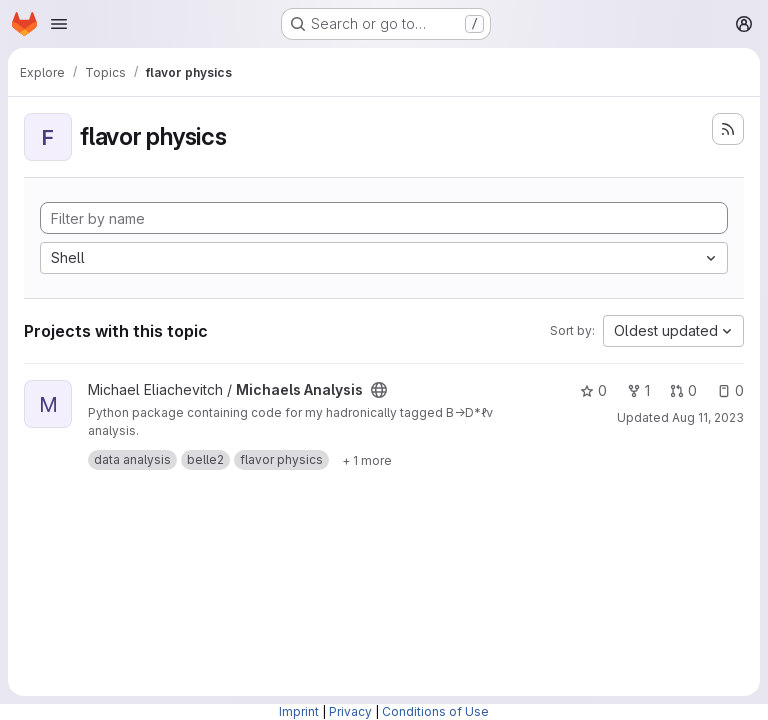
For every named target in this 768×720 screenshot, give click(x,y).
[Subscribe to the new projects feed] (728, 129)
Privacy (350, 711)
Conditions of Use (435, 711)
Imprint (299, 711)
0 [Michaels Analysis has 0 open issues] (730, 390)
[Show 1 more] (367, 460)
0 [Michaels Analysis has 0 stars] (593, 390)
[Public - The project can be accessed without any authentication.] (379, 390)
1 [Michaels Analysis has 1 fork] (638, 390)
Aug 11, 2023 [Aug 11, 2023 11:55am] (708, 417)
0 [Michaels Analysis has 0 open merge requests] (683, 390)
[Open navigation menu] (59, 24)
